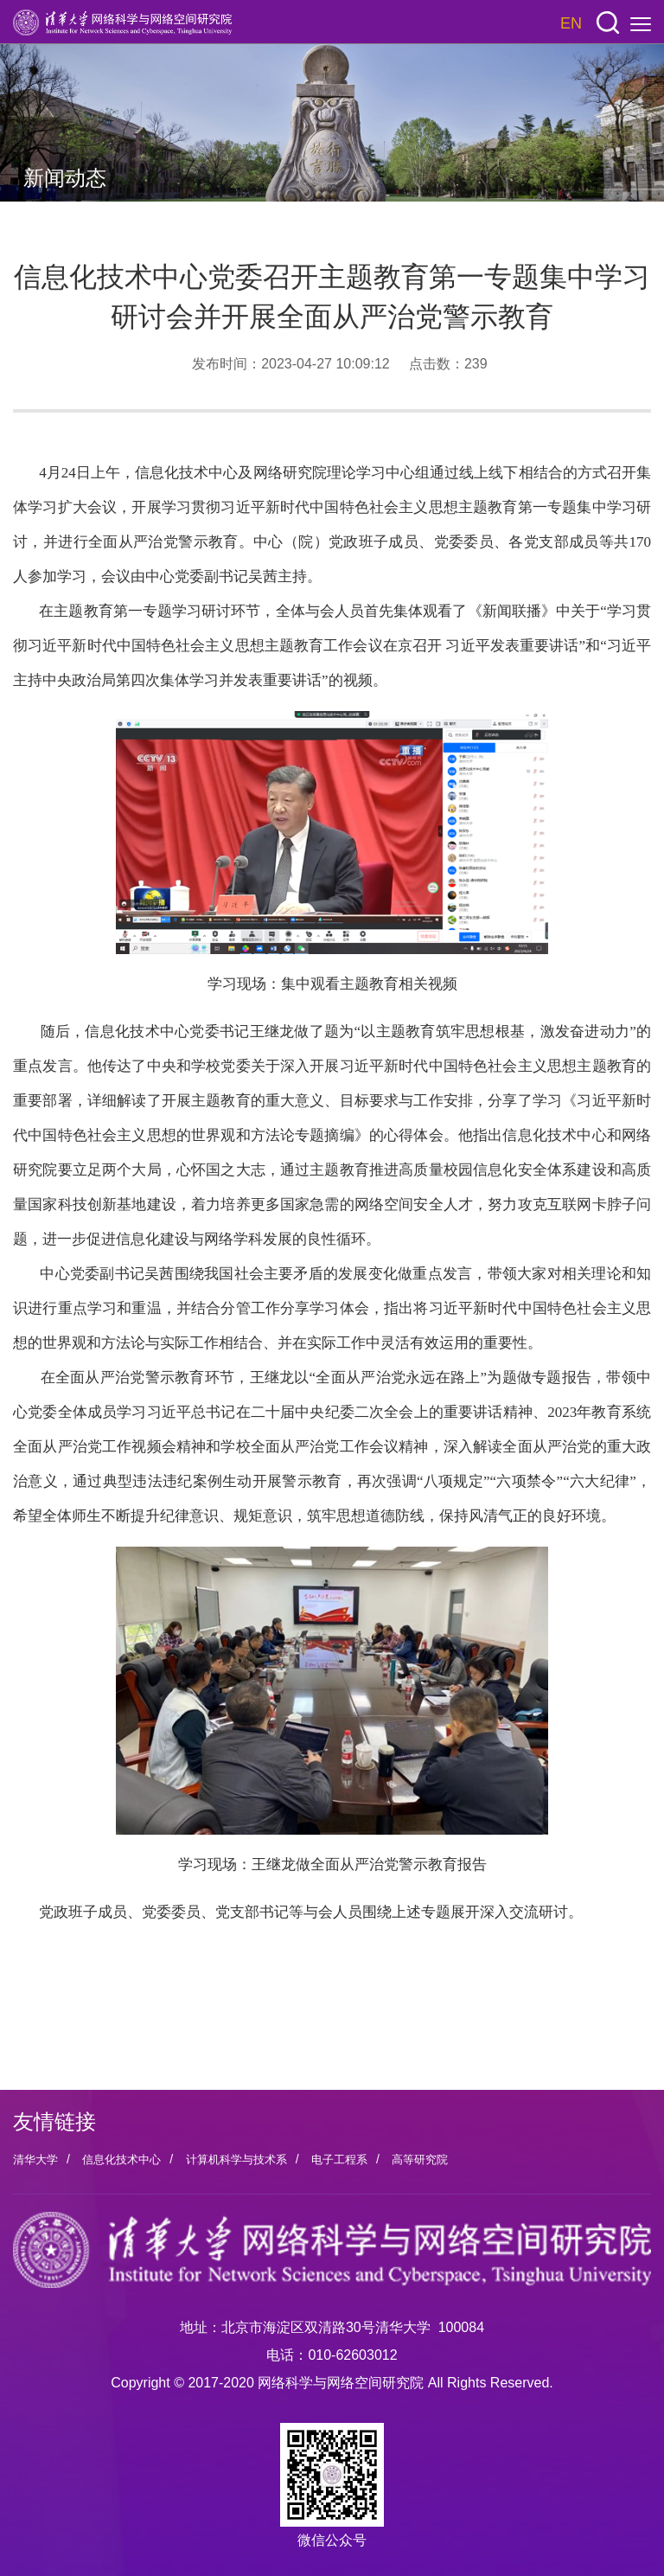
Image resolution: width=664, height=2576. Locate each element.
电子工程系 (339, 2159)
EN (571, 23)
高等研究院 (420, 2159)
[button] (608, 23)
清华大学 (35, 2159)
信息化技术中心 (121, 2159)
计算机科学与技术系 (236, 2159)
